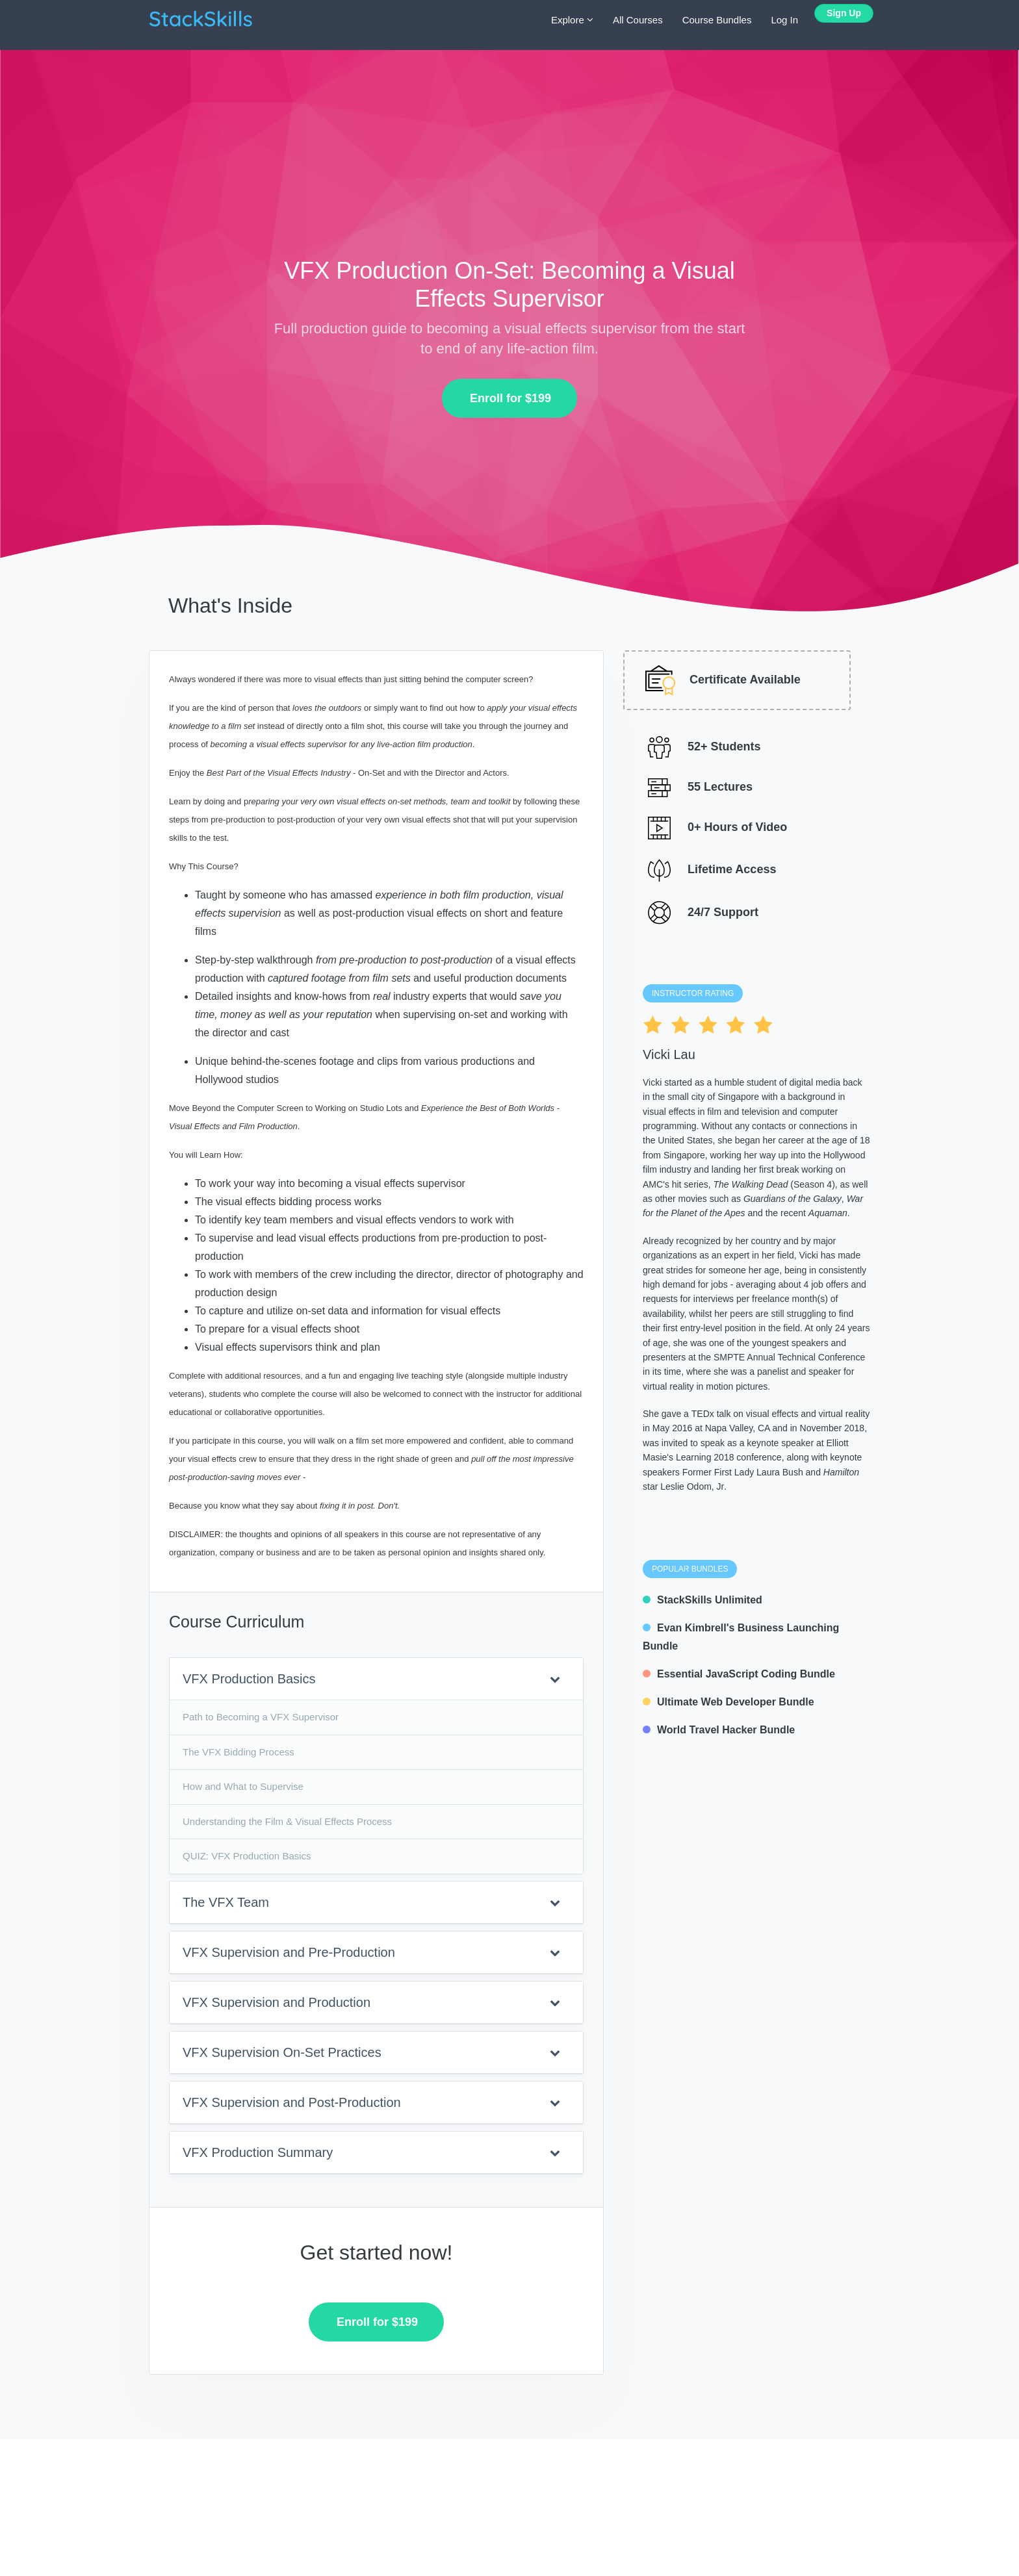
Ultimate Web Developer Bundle (728, 1701)
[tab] (376, 1679)
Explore (572, 19)
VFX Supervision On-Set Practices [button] (371, 2052)
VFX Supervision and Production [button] (371, 2002)
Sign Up (844, 13)
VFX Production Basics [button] (371, 1679)
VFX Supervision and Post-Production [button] (371, 2102)
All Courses (638, 19)
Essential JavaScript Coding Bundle (739, 1673)
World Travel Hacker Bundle (719, 1729)
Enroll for (505, 398)
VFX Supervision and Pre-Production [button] (371, 1952)
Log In (784, 19)
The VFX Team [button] (371, 1902)
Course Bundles (717, 19)
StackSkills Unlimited (702, 1599)
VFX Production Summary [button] (371, 2152)
